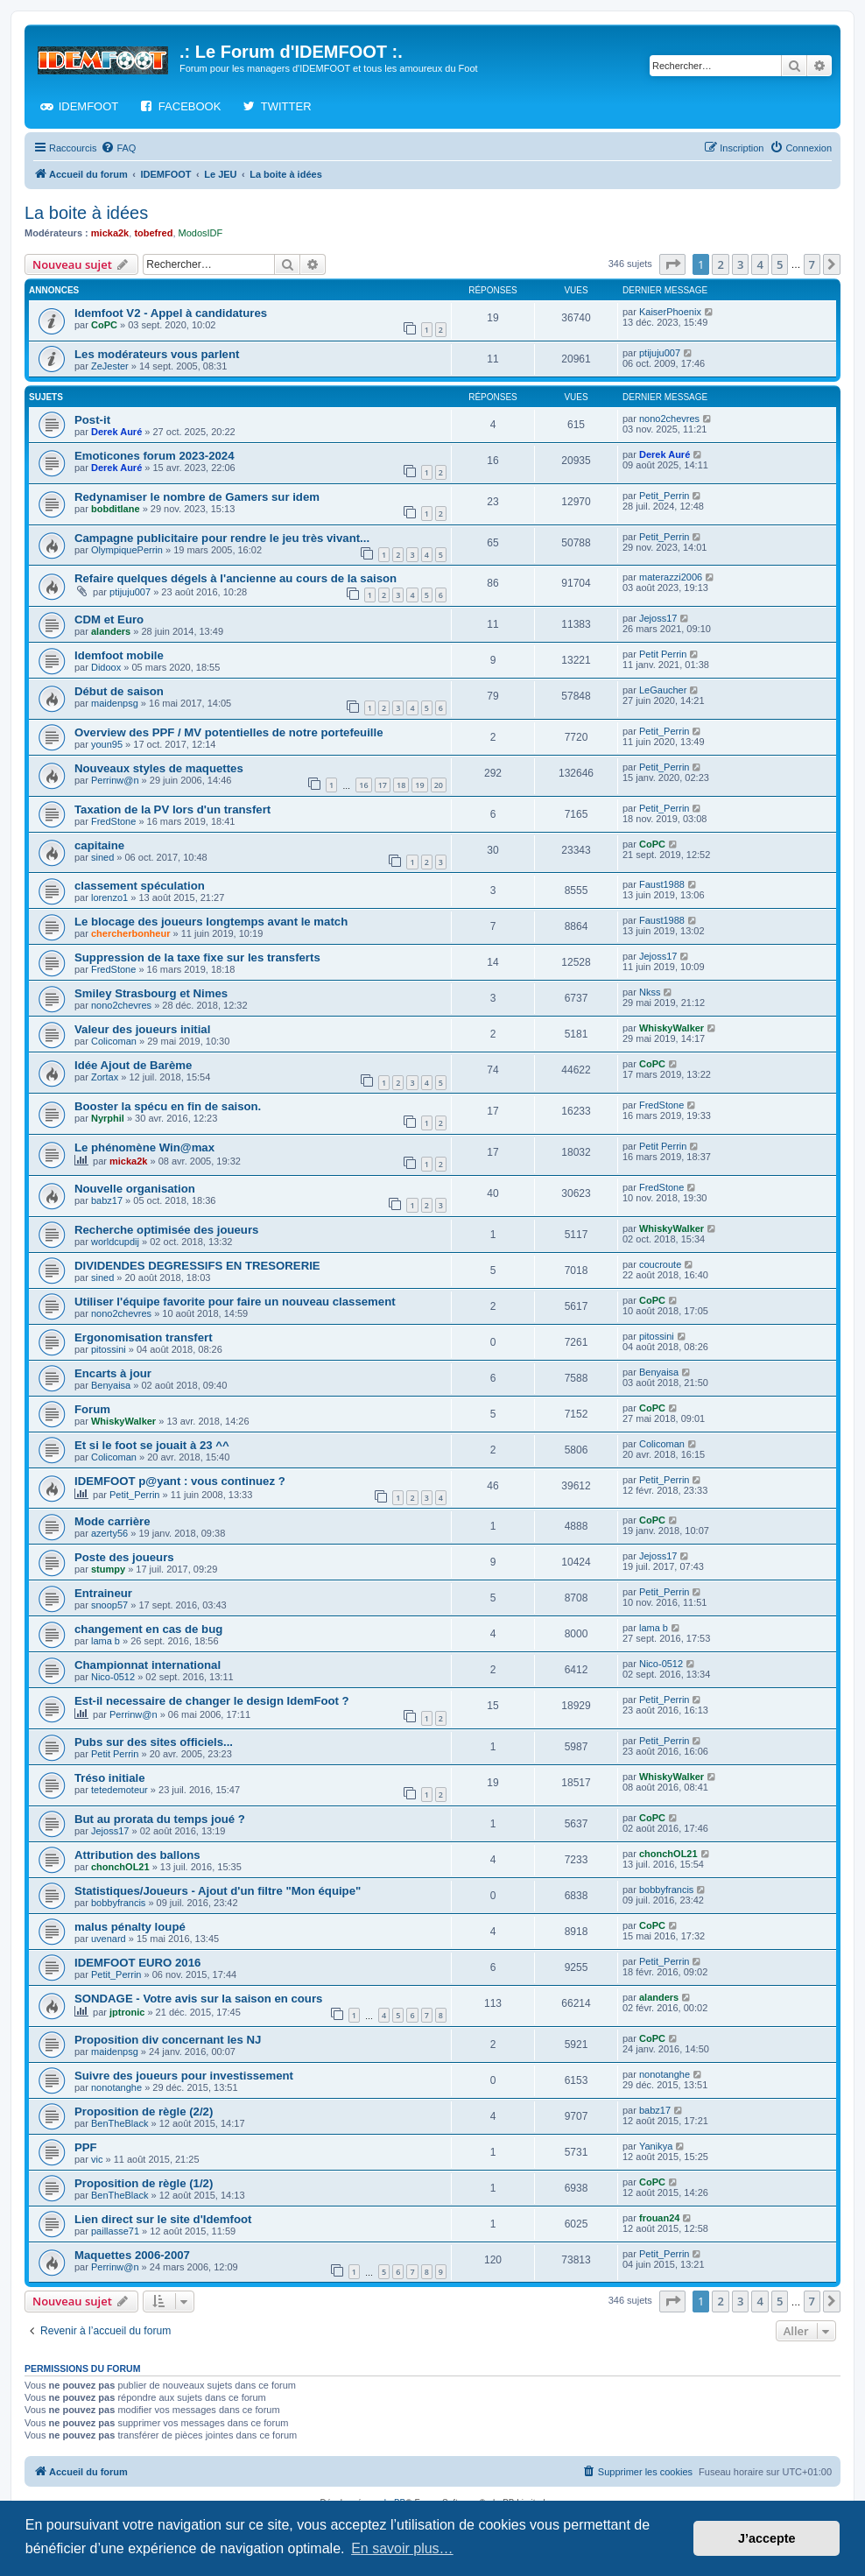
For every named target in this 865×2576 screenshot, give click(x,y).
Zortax (104, 1077)
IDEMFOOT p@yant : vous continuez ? (179, 1481)
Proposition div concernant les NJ (167, 2039)
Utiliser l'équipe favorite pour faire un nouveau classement (235, 1301)
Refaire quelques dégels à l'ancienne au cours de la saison (235, 578)
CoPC (104, 325)
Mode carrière (112, 1521)
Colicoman (114, 1041)
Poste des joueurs (124, 1557)
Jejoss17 (658, 618)
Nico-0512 (113, 1677)
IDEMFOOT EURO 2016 (137, 1962)
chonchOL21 (120, 1867)
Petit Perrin (662, 654)
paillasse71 (115, 2231)
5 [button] (780, 264)
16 (363, 785)
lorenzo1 (109, 897)
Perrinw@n (115, 780)
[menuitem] (118, 147)
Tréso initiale (109, 1777)
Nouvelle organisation (134, 1188)
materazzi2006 (670, 577)
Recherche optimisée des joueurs (166, 1229)
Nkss (649, 992)
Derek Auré (116, 431)
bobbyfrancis (118, 1902)
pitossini (108, 1349)
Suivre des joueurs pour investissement (183, 2075)
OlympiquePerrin (127, 550)
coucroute (660, 1264)
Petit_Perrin (664, 495)
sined (102, 857)
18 (401, 785)
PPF (85, 2147)
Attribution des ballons (137, 1855)
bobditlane (115, 508)
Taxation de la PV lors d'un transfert (172, 809)
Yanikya (655, 2146)
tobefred (153, 233)
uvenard (108, 1938)
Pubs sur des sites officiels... (153, 1742)
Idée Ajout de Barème (133, 1065)
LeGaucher (662, 690)
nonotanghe (116, 2087)
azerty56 (109, 1533)
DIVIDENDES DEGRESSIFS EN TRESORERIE (197, 1265)
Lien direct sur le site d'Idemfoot (162, 2219)
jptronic (126, 2012)
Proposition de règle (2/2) (143, 2111)
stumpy (108, 1569)
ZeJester (110, 366)
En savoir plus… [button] (402, 2548)
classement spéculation (139, 885)
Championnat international (147, 1665)
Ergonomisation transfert (143, 1337)
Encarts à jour (112, 1373)
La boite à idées (86, 212)
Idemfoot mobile (119, 655)
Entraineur (103, 1593)
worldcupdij (115, 1241)
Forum (92, 1409)
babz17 (107, 1200)
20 (438, 785)
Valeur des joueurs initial (142, 1029)
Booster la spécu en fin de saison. (167, 1106)
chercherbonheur (130, 933)
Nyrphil (107, 1118)
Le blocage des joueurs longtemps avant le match (211, 921)
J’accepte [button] (767, 2538)
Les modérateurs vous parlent (156, 354)
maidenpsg (114, 703)
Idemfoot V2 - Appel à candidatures (170, 313)
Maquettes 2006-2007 (132, 2255)
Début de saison (119, 691)
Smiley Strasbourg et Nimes (151, 993)
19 (419, 785)
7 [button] (812, 264)
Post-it (92, 419)
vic (96, 2159)
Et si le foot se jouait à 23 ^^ (151, 1445)
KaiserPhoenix (670, 311)
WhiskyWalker (671, 1028)
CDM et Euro (109, 619)
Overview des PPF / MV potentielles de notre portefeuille (228, 732)
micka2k (110, 233)
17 (382, 785)
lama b (105, 1641)
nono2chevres (669, 418)
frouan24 (659, 2218)
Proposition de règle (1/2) (143, 2183)
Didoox (106, 667)
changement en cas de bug (148, 1629)
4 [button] (759, 264)
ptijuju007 (659, 353)
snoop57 (109, 1605)
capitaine (99, 845)
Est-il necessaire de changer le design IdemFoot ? (211, 1700)
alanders (110, 631)
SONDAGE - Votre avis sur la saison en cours (198, 1998)
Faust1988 (662, 884)
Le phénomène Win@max (144, 1147)
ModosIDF (201, 233)
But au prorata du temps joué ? (159, 1819)
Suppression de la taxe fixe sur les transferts (197, 957)
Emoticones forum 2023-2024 (154, 455)
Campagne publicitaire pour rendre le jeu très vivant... (221, 538)
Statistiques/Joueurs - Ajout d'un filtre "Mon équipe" (217, 1890)
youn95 (107, 744)
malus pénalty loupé (130, 1926)
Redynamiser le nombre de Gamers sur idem (197, 496)
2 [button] (720, 264)
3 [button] (740, 264)
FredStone (113, 821)
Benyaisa (110, 1385)
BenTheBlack (119, 2123)
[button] (672, 264)
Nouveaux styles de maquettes (158, 768)
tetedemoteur (119, 1789)
